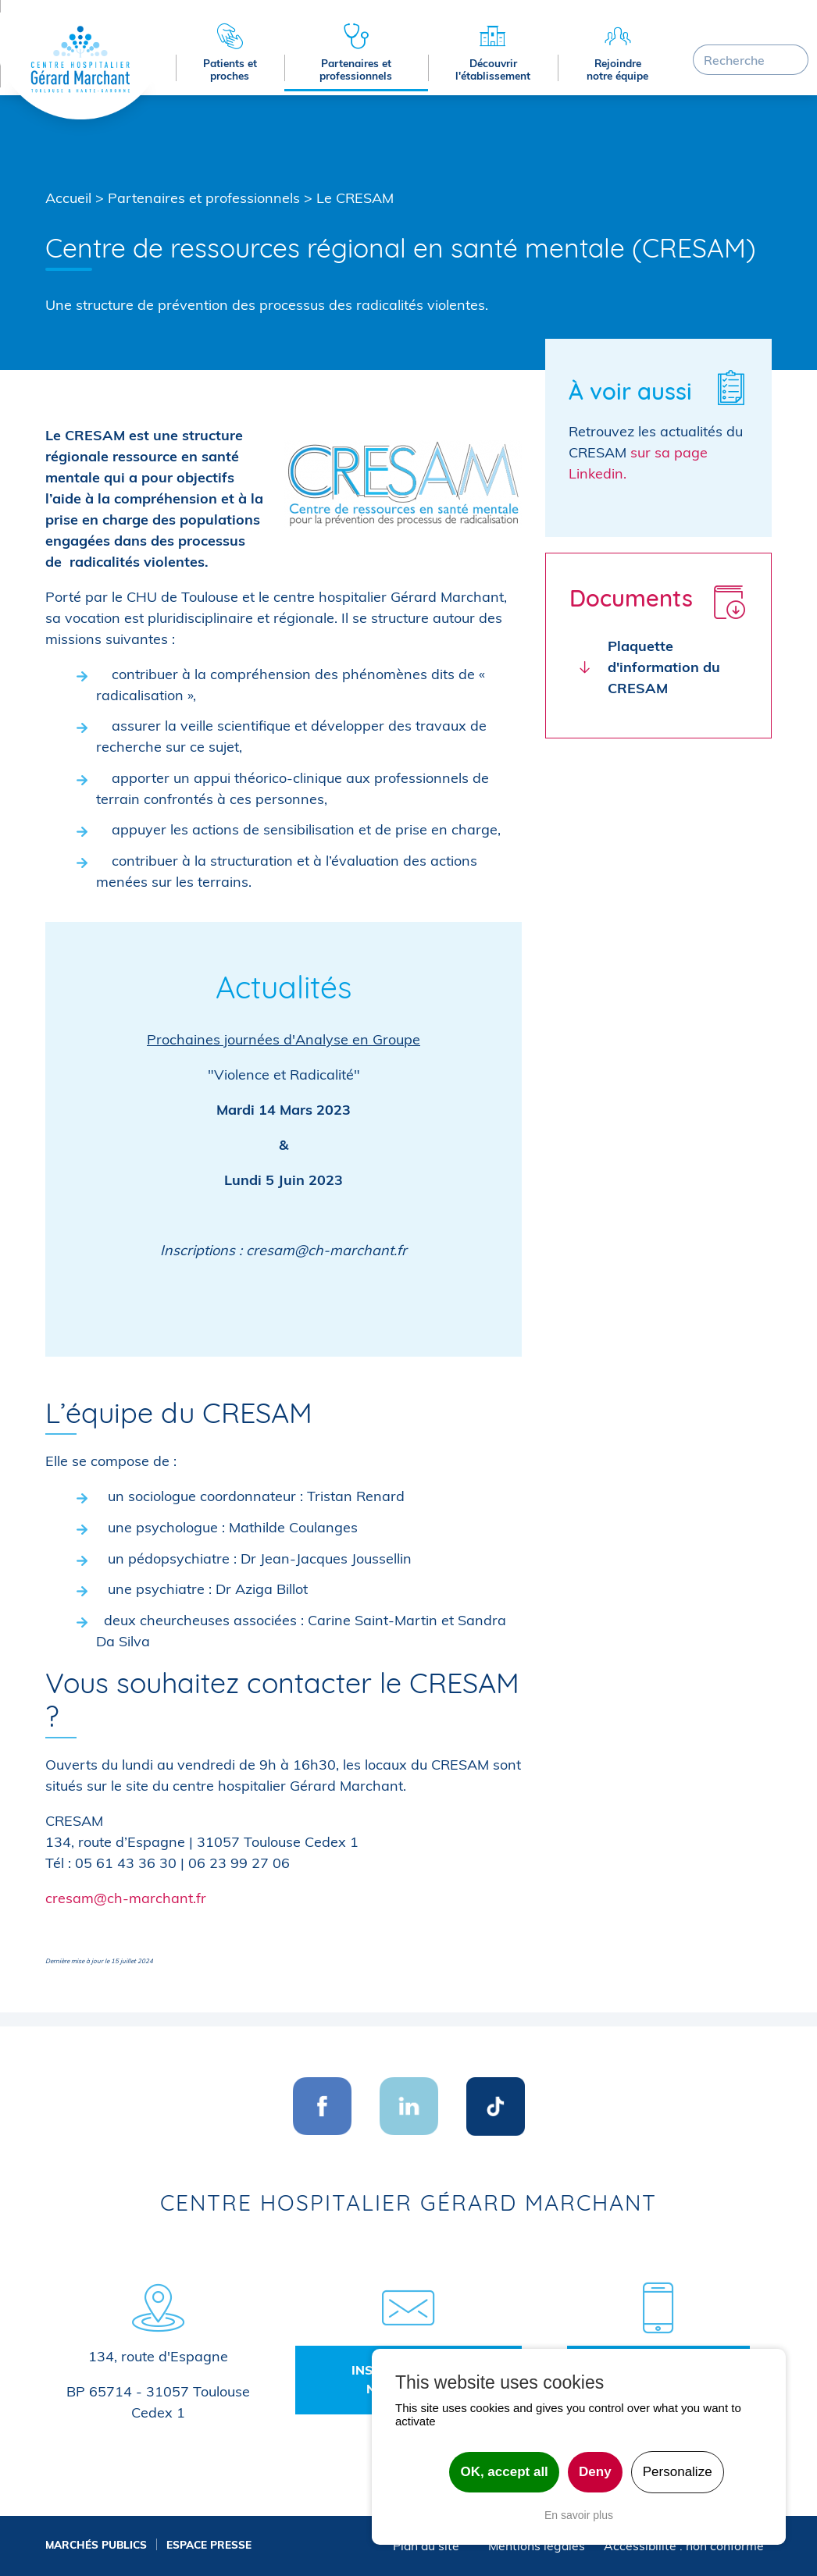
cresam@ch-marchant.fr (125, 1898)
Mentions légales (536, 2545)
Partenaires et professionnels (355, 69)
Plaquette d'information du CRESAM (664, 667)
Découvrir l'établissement (492, 69)
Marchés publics (96, 2544)
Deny (595, 2471)
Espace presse (209, 2544)
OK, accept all (504, 2471)
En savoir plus (578, 2515)
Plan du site (426, 2545)
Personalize (677, 2471)
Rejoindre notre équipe (617, 69)
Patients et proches (230, 69)
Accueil (68, 198)
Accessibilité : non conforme (684, 2545)
